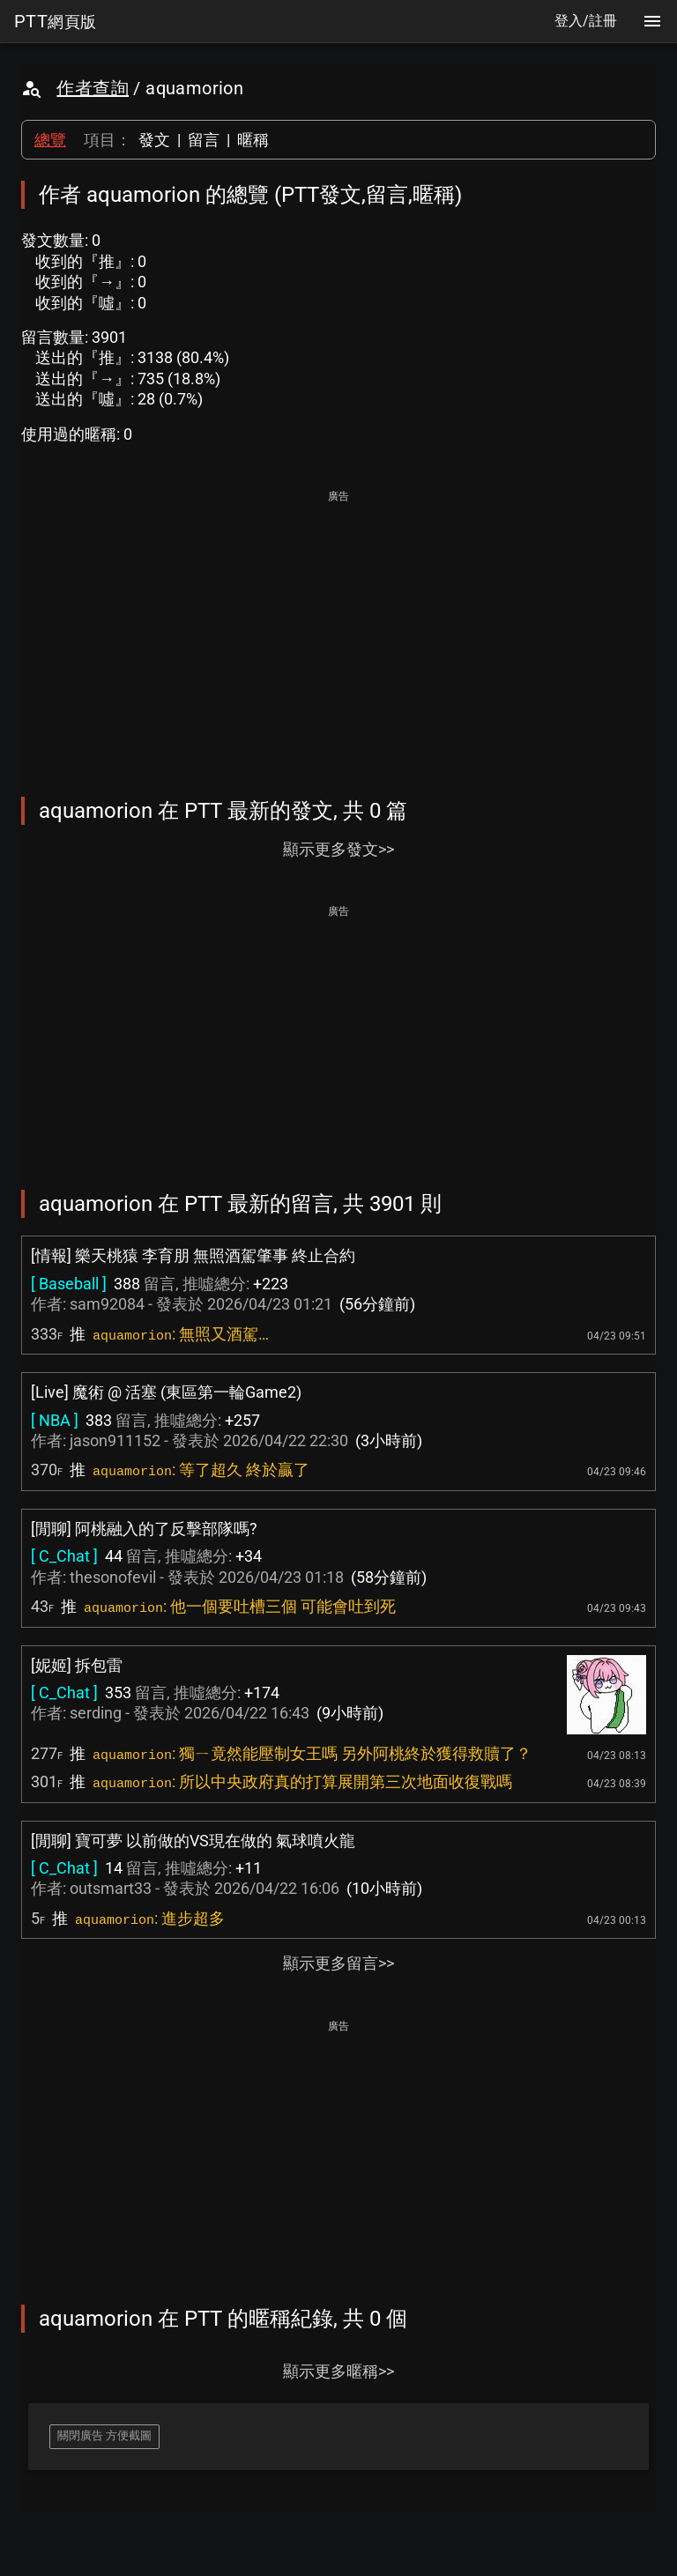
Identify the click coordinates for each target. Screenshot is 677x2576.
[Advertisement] (338, 631)
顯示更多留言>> (338, 1963)
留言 (203, 139)
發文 (154, 139)
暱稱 (253, 139)
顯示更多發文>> (338, 849)
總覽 (50, 139)
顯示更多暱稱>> (338, 2371)
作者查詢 (92, 88)
